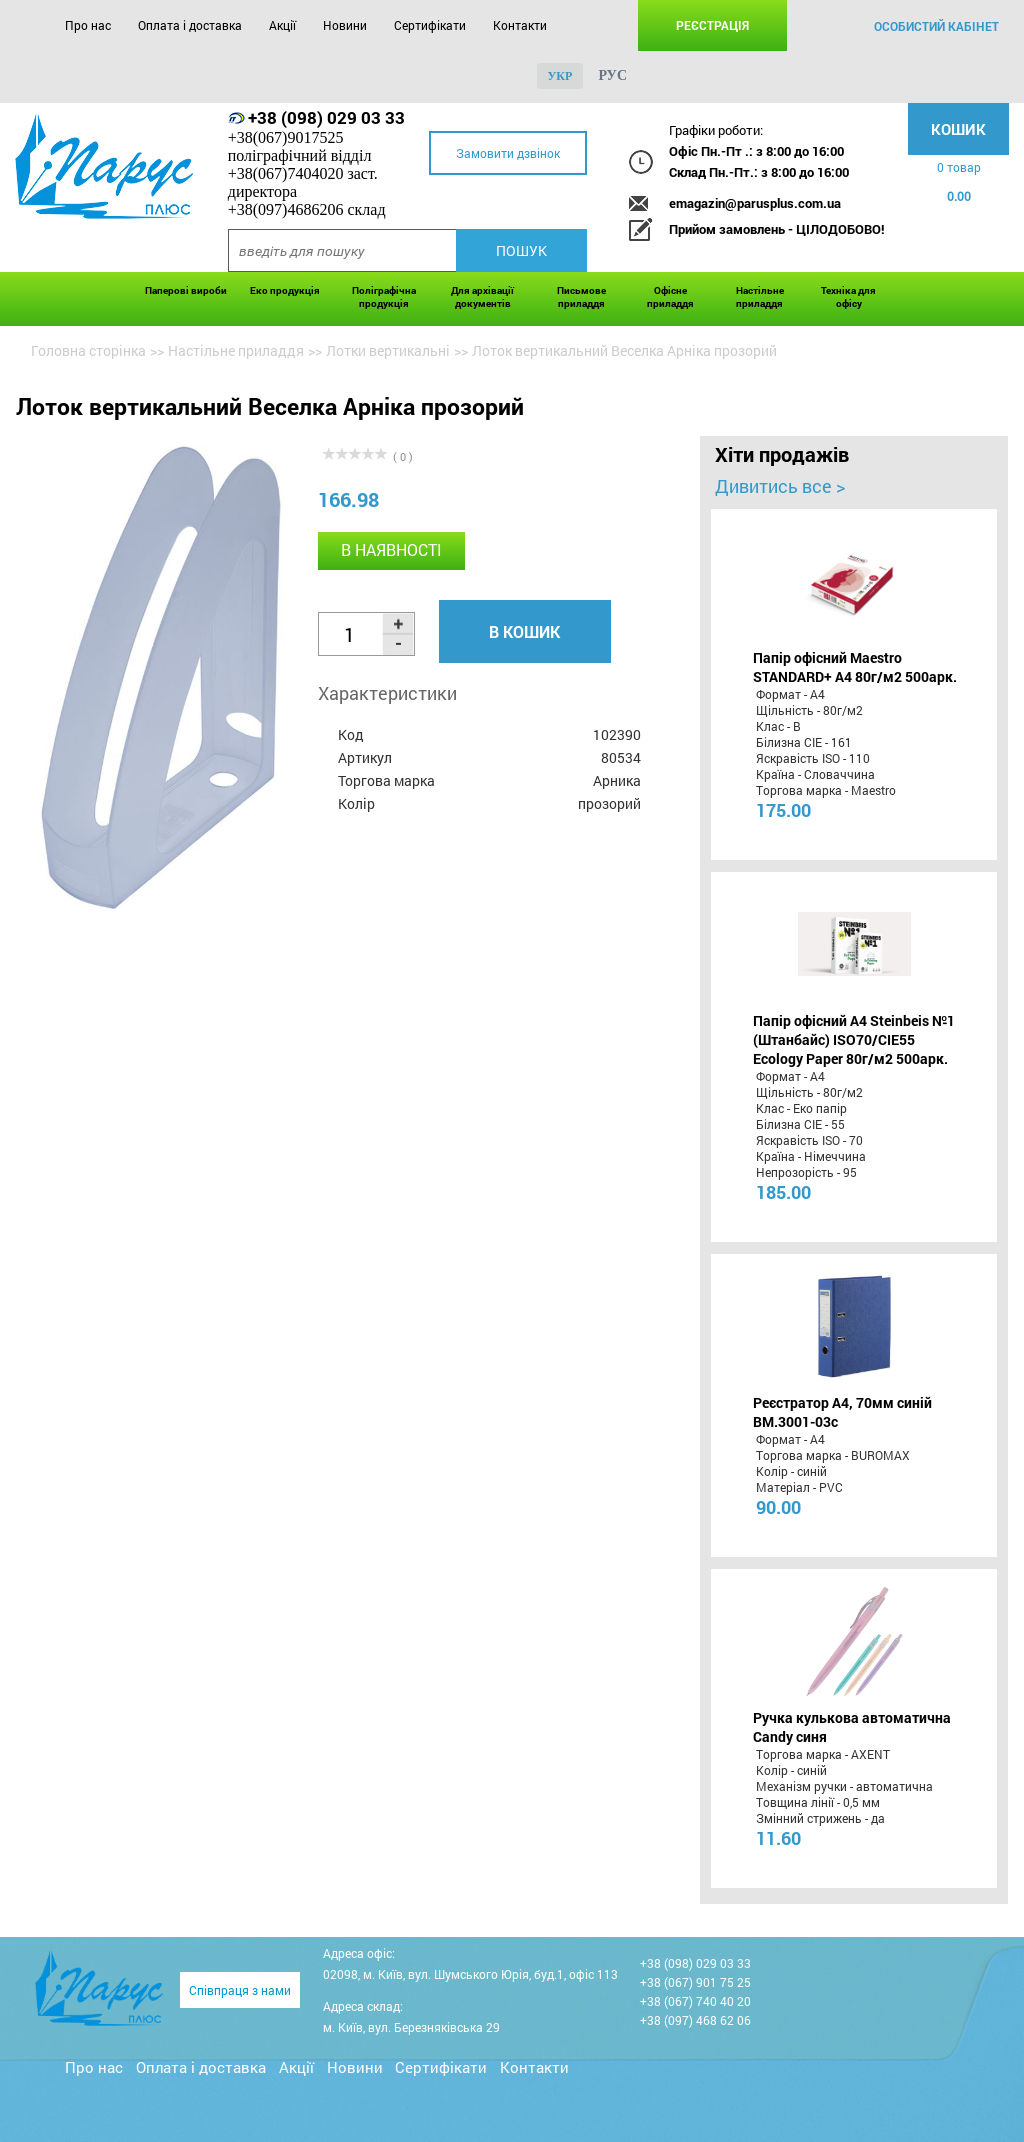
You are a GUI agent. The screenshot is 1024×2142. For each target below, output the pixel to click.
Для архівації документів (482, 297)
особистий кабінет (936, 26)
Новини (345, 25)
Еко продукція (285, 290)
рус (612, 75)
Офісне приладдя (670, 297)
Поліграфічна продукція (384, 297)
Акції (282, 25)
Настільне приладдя (760, 297)
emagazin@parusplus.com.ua (755, 203)
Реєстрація (712, 25)
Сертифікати (430, 25)
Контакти (520, 25)
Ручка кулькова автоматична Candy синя (852, 1727)
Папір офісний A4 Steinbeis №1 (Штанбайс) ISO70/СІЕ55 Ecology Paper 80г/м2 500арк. (854, 1039)
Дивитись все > (780, 486)
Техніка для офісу (848, 297)
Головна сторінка (88, 350)
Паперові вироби (186, 290)
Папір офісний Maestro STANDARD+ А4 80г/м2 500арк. (855, 667)
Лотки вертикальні (388, 350)
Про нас (88, 25)
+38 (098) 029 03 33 (326, 117)
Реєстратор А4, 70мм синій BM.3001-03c (842, 1412)
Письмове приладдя (581, 297)
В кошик (524, 631)
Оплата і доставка (190, 25)
